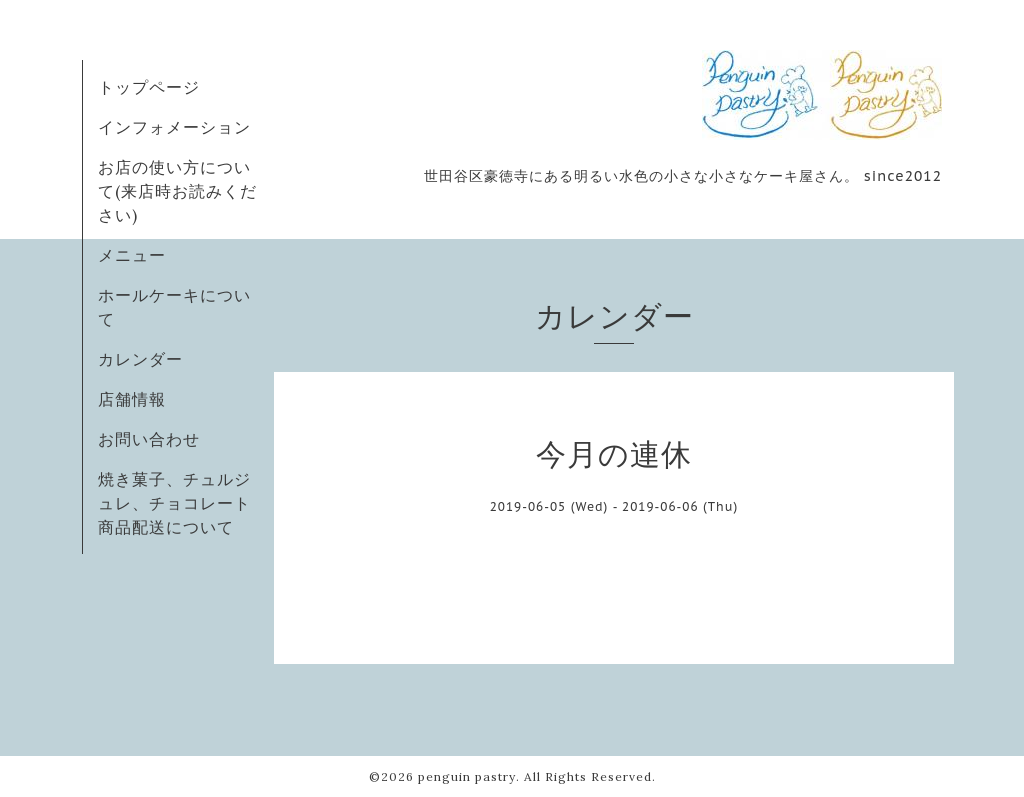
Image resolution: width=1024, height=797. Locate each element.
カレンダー (140, 359)
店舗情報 (132, 399)
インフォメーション (174, 127)
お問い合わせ (149, 439)
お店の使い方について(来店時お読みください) (177, 191)
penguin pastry (467, 776)
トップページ (149, 87)
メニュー (132, 255)
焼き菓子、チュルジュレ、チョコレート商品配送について (174, 503)
